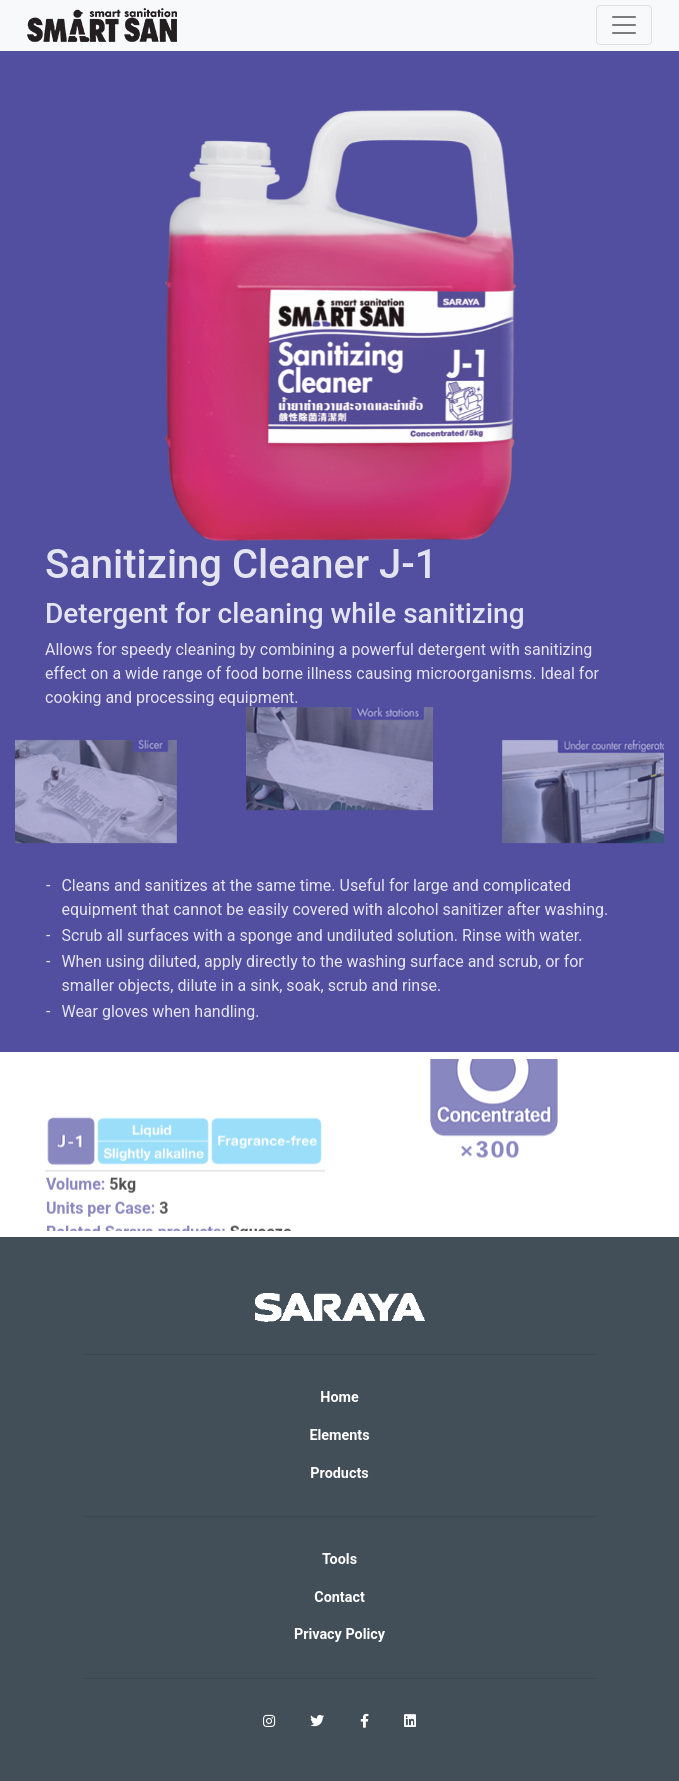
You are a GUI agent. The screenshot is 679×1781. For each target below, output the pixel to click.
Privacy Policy (339, 1634)
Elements (339, 1435)
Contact (339, 1597)
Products (339, 1473)
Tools (339, 1559)
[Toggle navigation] (624, 25)
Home (339, 1397)
